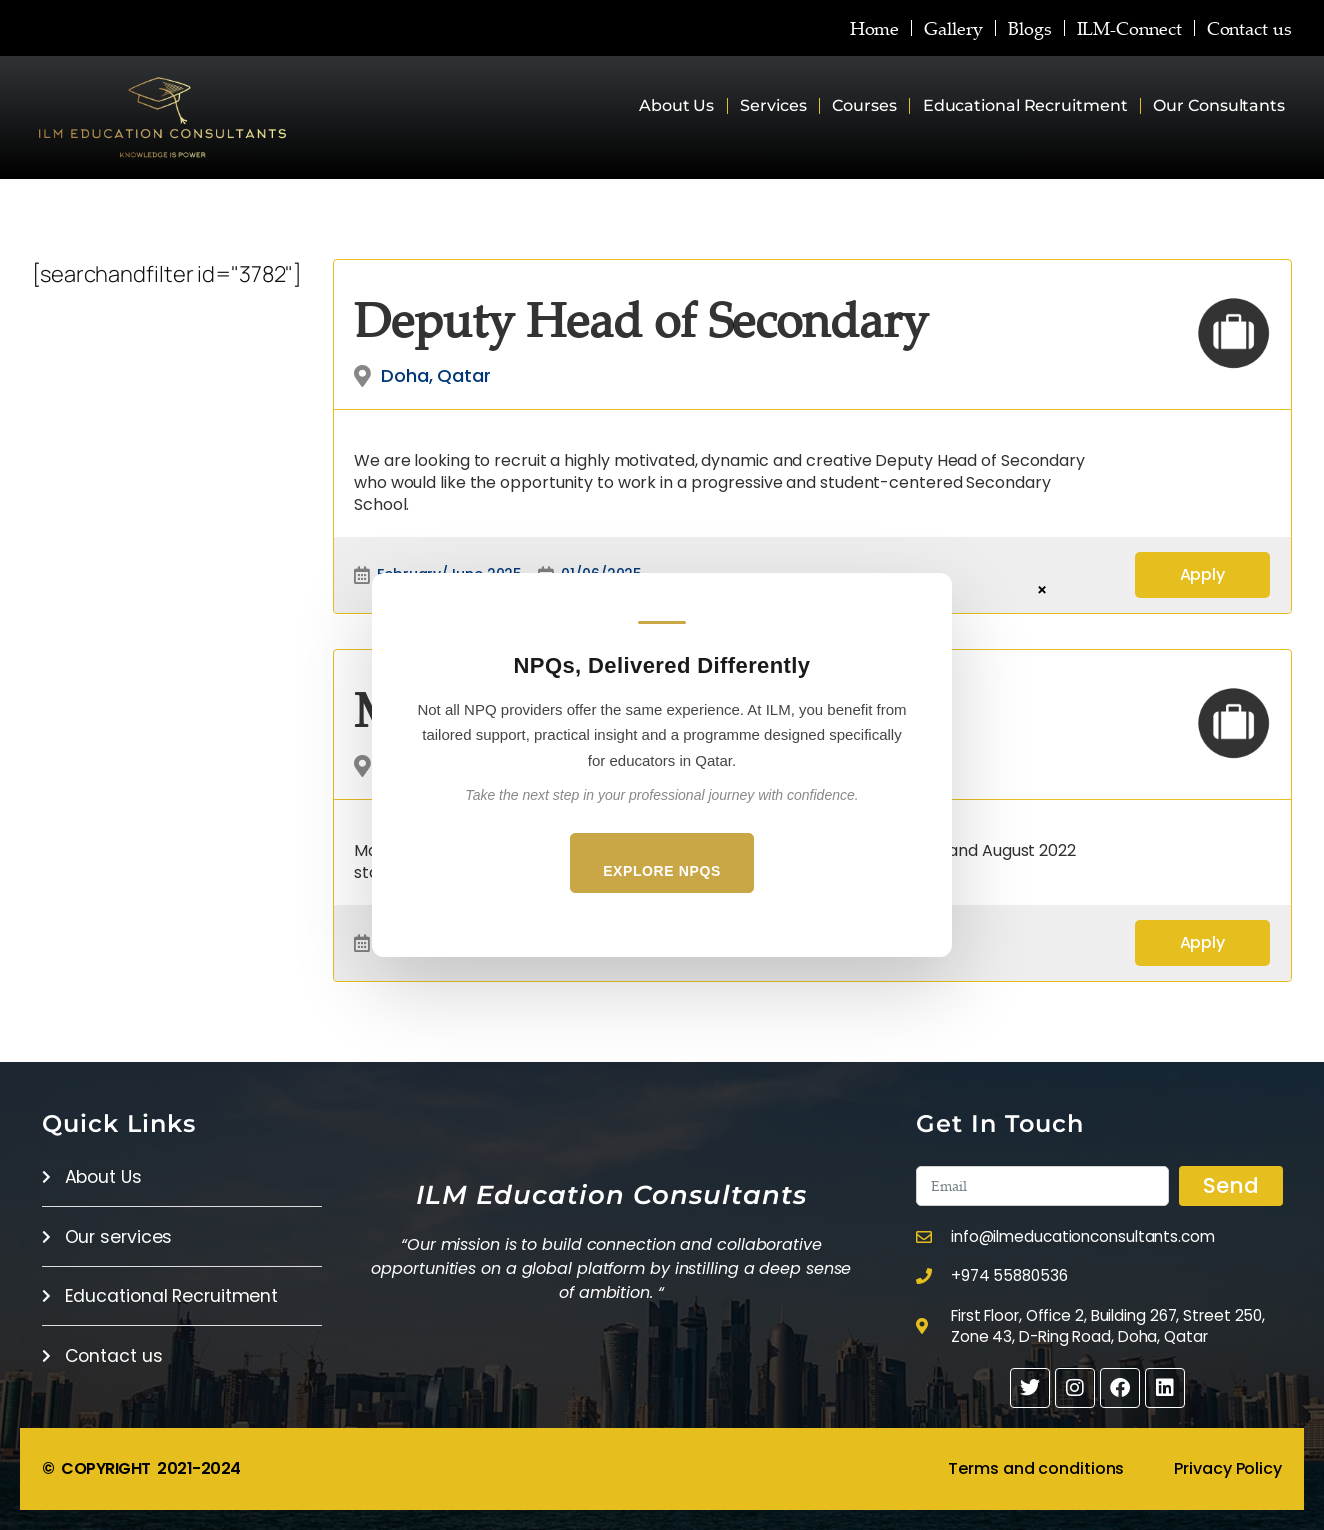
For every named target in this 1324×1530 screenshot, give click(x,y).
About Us (676, 105)
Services (773, 105)
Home (872, 28)
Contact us (1249, 28)
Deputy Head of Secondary (641, 319)
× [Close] (1042, 589)
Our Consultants (1219, 105)
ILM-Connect (1128, 28)
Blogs (1029, 28)
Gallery (951, 28)
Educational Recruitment (1025, 105)
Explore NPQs (662, 871)
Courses (864, 105)
